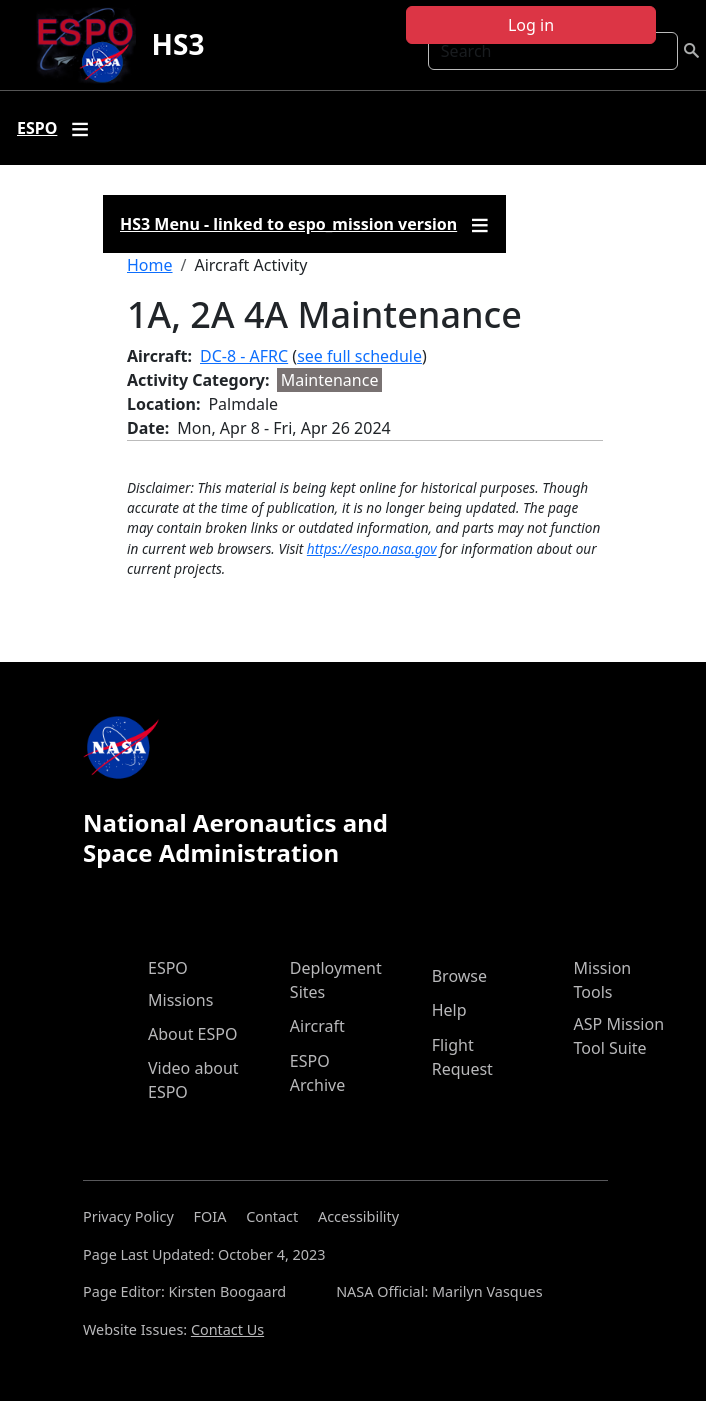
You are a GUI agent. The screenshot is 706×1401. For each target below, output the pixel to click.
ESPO (168, 968)
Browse (459, 976)
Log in (531, 25)
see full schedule (359, 356)
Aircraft (317, 1026)
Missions (180, 1000)
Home (150, 265)
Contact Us (227, 1329)
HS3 (178, 44)
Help (449, 1010)
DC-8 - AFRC (244, 356)
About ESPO (192, 1034)
